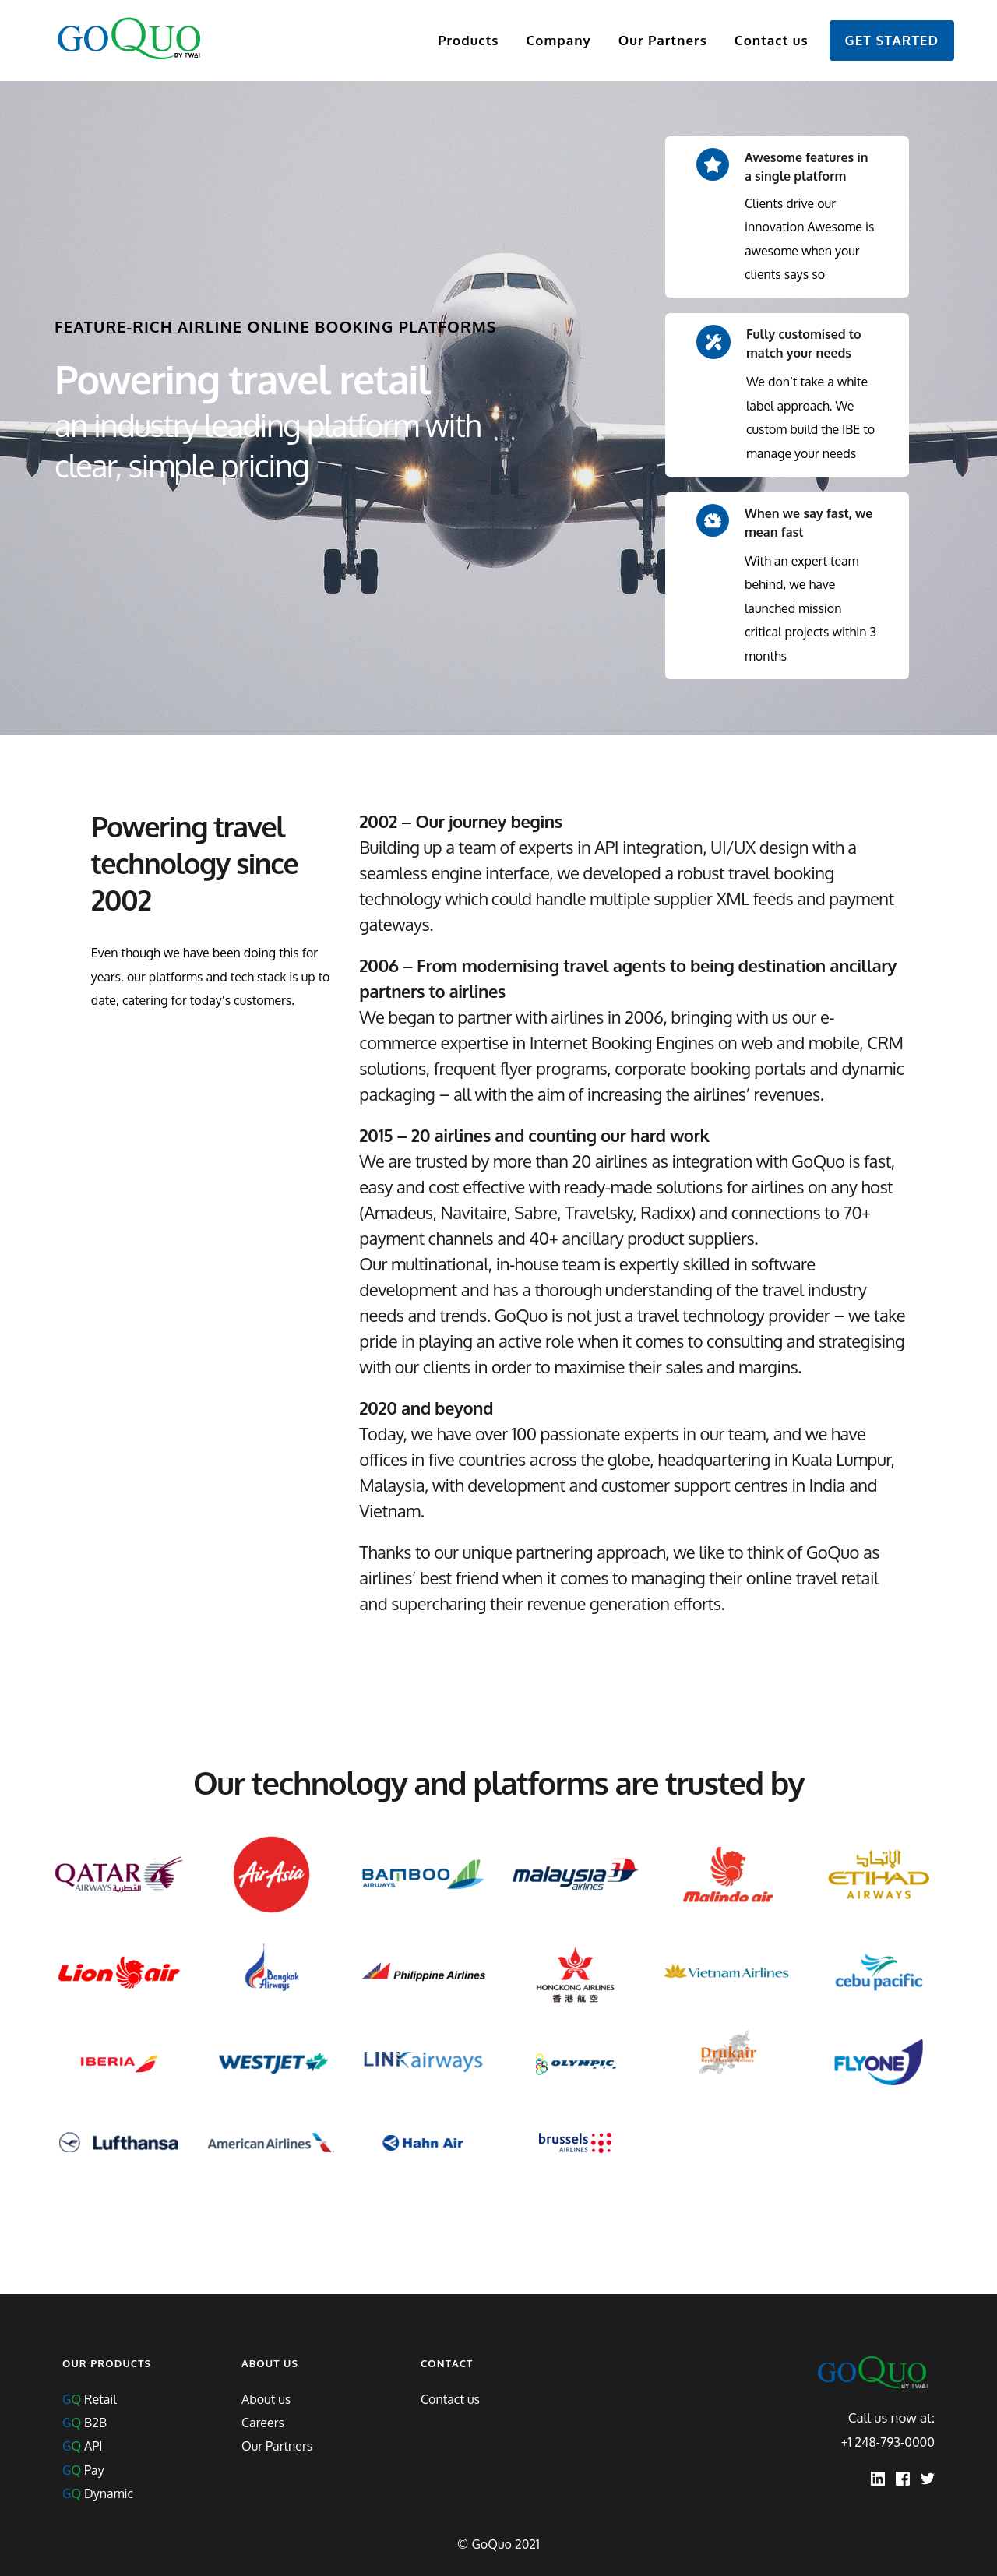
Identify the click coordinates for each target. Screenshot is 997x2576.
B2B (84, 2422)
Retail (89, 2399)
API (82, 2446)
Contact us (450, 2399)
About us (266, 2399)
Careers (262, 2422)
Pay (83, 2470)
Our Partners (276, 2446)
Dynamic (97, 2493)
